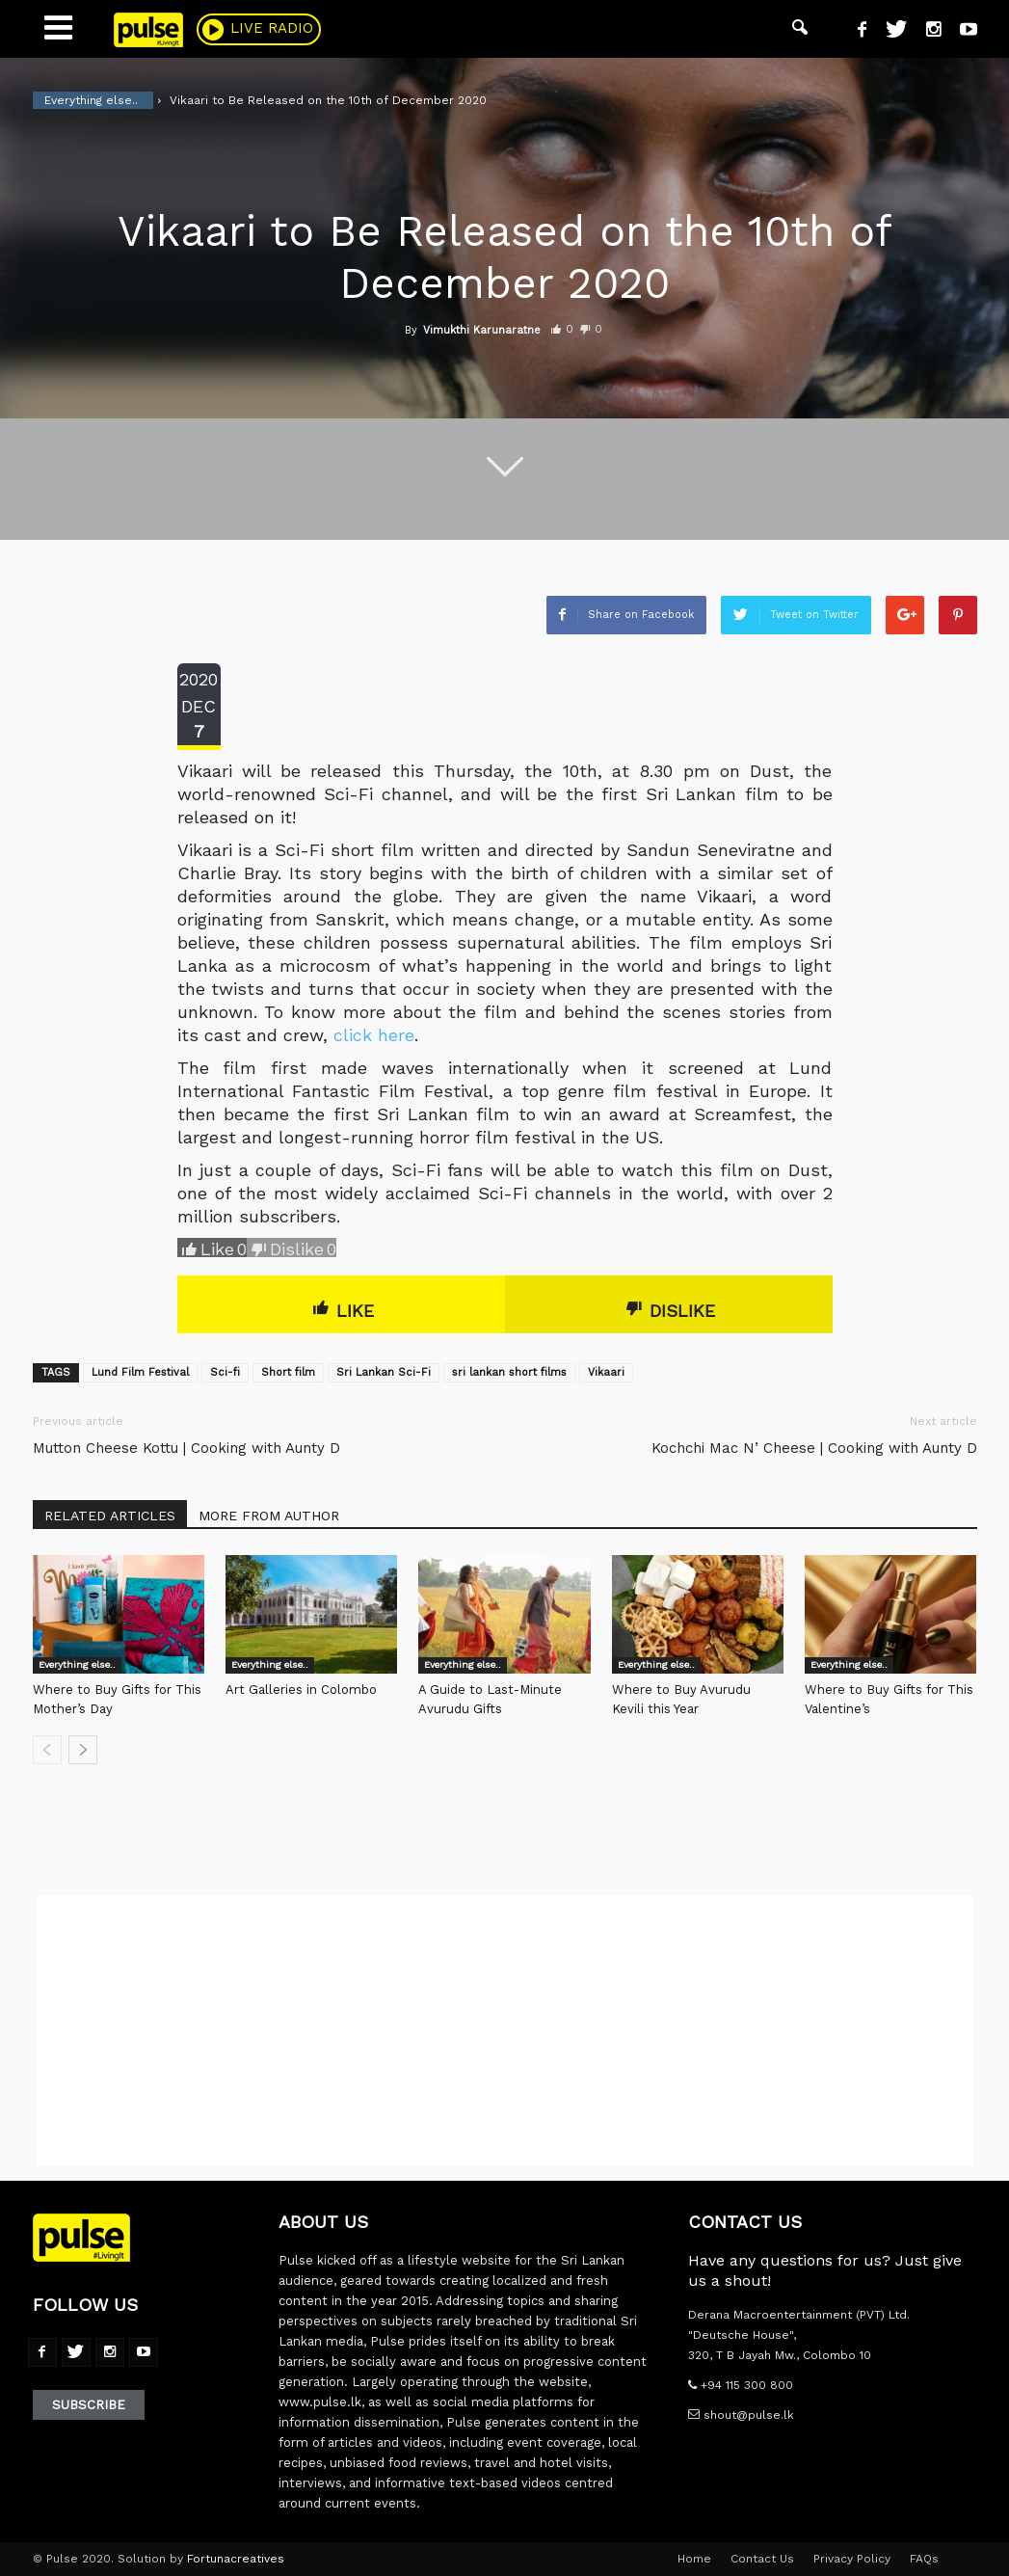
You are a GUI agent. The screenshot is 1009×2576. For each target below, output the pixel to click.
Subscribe (88, 2405)
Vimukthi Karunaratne (482, 330)
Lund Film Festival (140, 1372)
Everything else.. (77, 1664)
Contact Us (762, 2558)
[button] (800, 29)
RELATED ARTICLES (109, 1515)
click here (373, 1035)
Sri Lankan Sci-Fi (383, 1372)
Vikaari (606, 1372)
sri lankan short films (509, 1372)
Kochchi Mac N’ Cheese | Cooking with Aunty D (814, 1448)
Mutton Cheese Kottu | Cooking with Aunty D (186, 1448)
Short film (288, 1372)
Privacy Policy (851, 2558)
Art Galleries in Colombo (301, 1689)
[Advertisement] (505, 2030)
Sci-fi (225, 1372)
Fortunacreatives (235, 2558)
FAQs (924, 2558)
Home (694, 2558)
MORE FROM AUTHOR (269, 1515)
